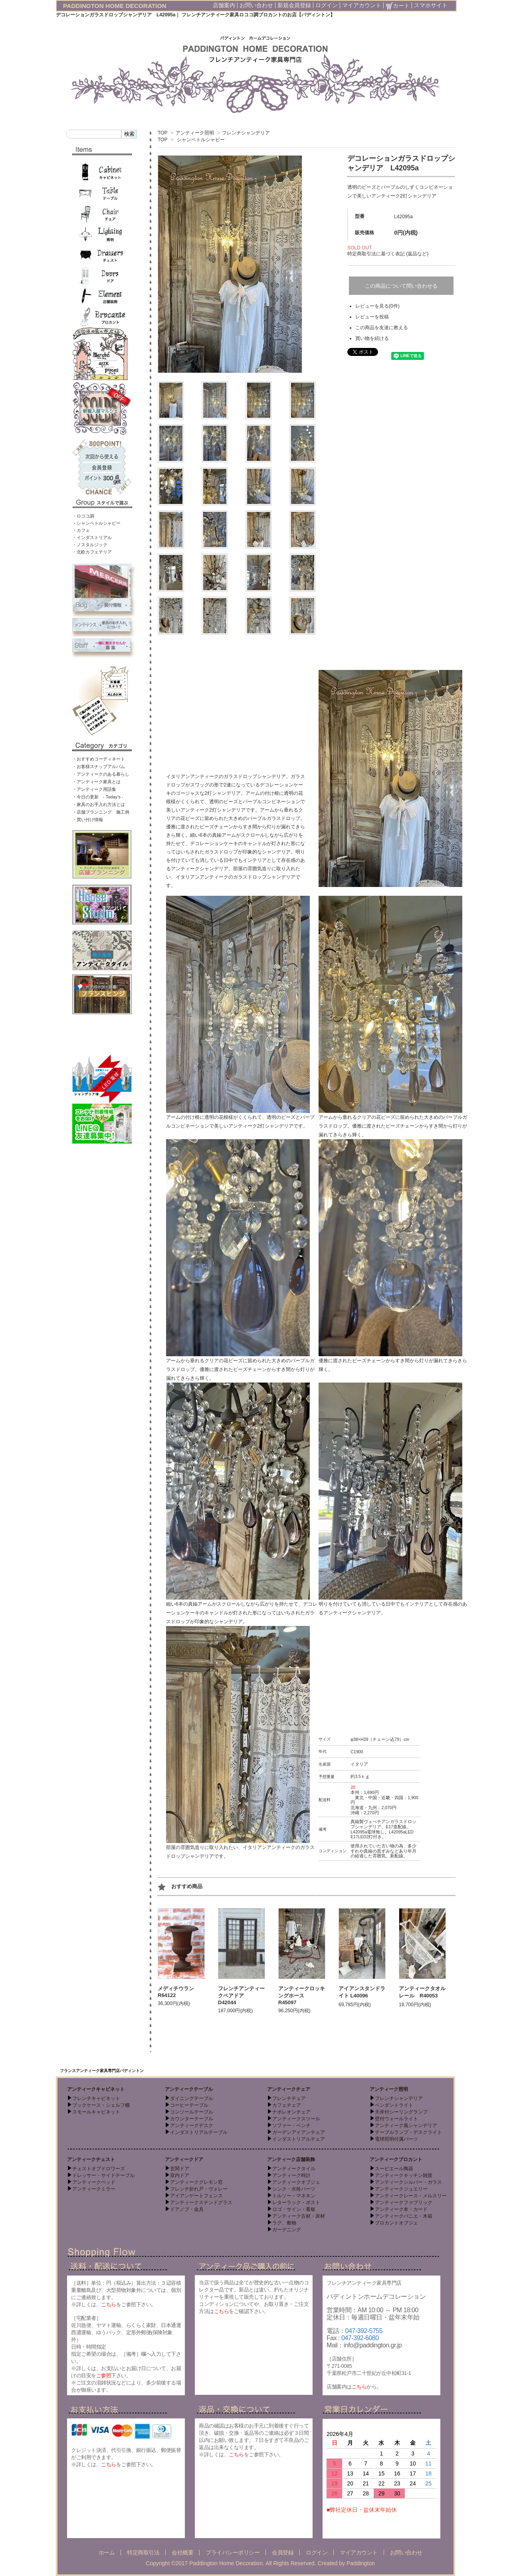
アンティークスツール (296, 2119)
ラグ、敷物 (284, 2223)
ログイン (326, 5)
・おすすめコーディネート (98, 759)
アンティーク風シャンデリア (406, 2125)
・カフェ (81, 530)
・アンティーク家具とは (96, 781)
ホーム (107, 2552)
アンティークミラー (93, 2189)
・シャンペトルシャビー (96, 523)
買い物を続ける (372, 338)
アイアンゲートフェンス (196, 2196)
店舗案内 (224, 5)
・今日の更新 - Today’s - (97, 796)
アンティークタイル (293, 2168)
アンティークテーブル (189, 2089)
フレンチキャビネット (96, 2098)
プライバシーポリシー (232, 2552)
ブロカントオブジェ (396, 2223)
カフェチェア (286, 2105)
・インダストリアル (92, 537)
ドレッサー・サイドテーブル (103, 2175)
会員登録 (282, 2552)
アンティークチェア (288, 2089)
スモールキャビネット (96, 2112)
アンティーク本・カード (401, 2209)
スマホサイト (431, 5)
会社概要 (182, 2552)
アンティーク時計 (291, 2175)
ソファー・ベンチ (291, 2125)
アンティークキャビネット (96, 2089)
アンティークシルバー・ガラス (408, 2182)
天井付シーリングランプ (401, 2112)
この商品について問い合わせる (401, 286)
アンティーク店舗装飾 (291, 2159)
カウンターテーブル (191, 2119)
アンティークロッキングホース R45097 (301, 1995)
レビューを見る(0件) (377, 306)
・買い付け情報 (87, 819)
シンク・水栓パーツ (293, 2189)
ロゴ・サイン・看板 (293, 2209)
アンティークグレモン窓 (196, 2182)
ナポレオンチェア (291, 2112)
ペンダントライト (394, 2105)
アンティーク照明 (195, 133)
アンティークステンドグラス (201, 2202)
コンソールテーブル (191, 2112)
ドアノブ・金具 (187, 2209)
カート (398, 5)
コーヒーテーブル (189, 2105)
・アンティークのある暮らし (100, 774)
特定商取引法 (143, 2552)
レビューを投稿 (372, 317)
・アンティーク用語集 (94, 789)
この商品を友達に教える (381, 327)
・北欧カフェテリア (92, 551)
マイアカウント (361, 5)
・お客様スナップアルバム (98, 766)
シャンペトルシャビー (201, 139)
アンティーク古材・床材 (298, 2216)
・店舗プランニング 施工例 (100, 812)
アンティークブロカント (396, 2159)
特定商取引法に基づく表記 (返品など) (387, 254)
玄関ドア (179, 2168)
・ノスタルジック (89, 544)
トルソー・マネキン (293, 2196)
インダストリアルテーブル (199, 2132)
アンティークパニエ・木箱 (403, 2216)
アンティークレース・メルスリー (411, 2196)
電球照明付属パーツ (396, 2139)
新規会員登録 (294, 5)
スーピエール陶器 (394, 2168)
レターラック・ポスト (296, 2202)
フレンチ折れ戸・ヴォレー (199, 2189)
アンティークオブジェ (296, 2182)
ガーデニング (286, 2229)
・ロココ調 (83, 516)
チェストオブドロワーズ (98, 2168)
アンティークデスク (191, 2125)
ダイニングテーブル (191, 2098)
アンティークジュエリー (401, 2189)
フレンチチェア (289, 2098)
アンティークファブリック (403, 2202)
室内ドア (179, 2175)
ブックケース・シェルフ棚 (101, 2105)
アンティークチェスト (91, 2159)
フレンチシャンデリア (246, 133)
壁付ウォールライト (396, 2119)
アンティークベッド (93, 2182)
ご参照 (103, 2375)
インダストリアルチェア (298, 2139)
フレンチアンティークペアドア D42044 (241, 1995)
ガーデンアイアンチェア (298, 2132)
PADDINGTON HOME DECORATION (114, 5)
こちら (108, 2304)
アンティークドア (184, 2159)
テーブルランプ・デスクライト (408, 2132)
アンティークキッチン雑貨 (403, 2175)
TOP (162, 133)
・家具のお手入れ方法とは (98, 804)
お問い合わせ (256, 5)
